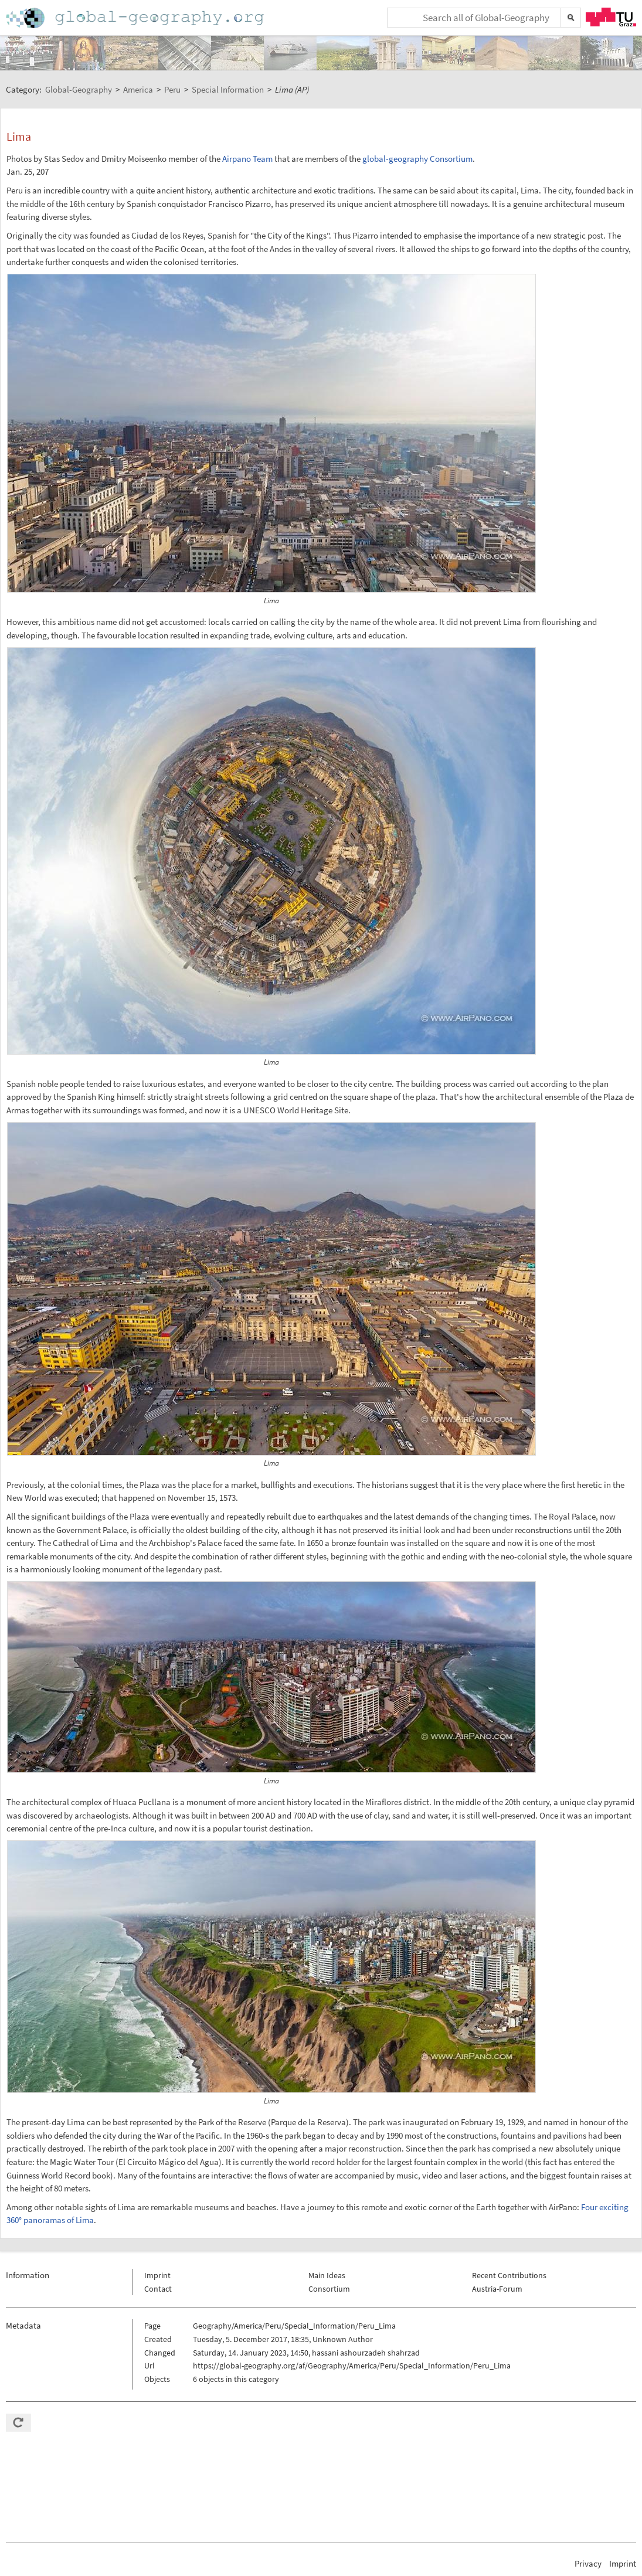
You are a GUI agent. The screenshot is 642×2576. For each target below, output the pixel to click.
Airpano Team (247, 158)
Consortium (329, 2288)
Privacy (588, 2563)
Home (136, 18)
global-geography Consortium (417, 158)
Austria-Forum (497, 2288)
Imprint (157, 2275)
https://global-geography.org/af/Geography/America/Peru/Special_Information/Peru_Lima (352, 2365)
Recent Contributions (509, 2275)
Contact (158, 2288)
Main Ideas (326, 2275)
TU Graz (611, 17)
